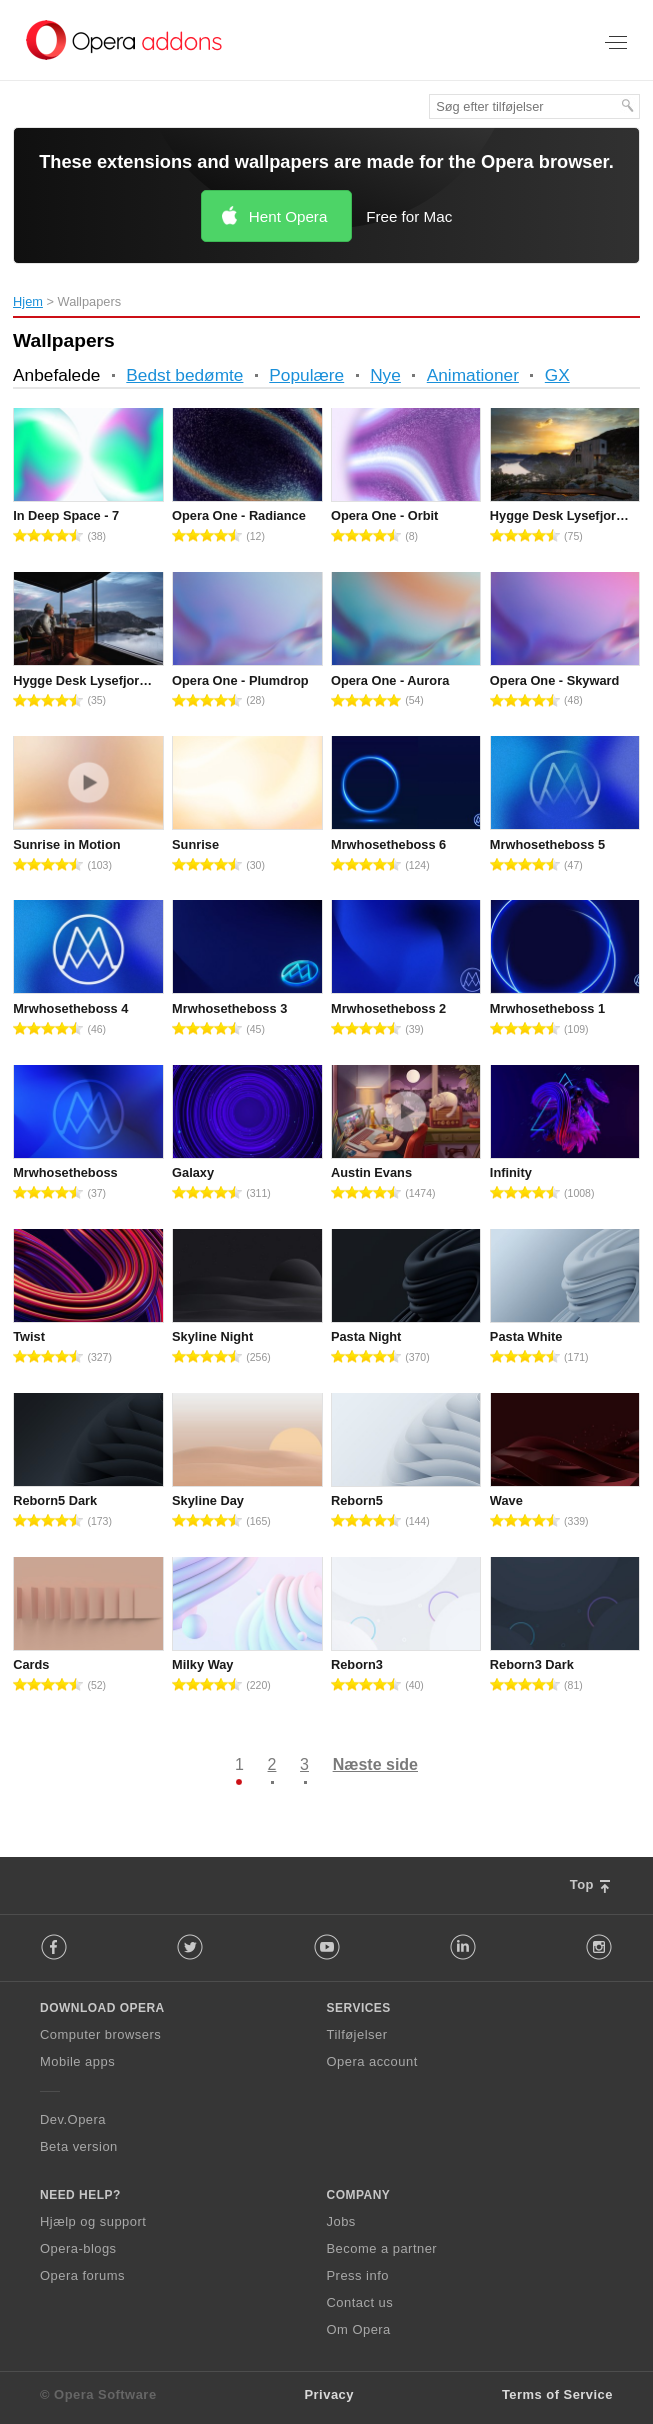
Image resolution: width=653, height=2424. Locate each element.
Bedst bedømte (184, 375)
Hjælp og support (93, 2221)
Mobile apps (77, 2061)
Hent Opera (288, 216)
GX (557, 375)
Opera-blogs (78, 2248)
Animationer (473, 375)
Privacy (328, 2394)
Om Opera (359, 2329)
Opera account (372, 2061)
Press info (358, 2275)
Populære (306, 375)
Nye (385, 375)
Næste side (375, 1764)
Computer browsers (100, 2034)
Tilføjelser (357, 2034)
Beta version (79, 2146)
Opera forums (82, 2275)
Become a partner (382, 2248)
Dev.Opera (73, 2119)
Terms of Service (557, 2394)
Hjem (28, 301)
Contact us (360, 2302)
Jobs (341, 2221)
